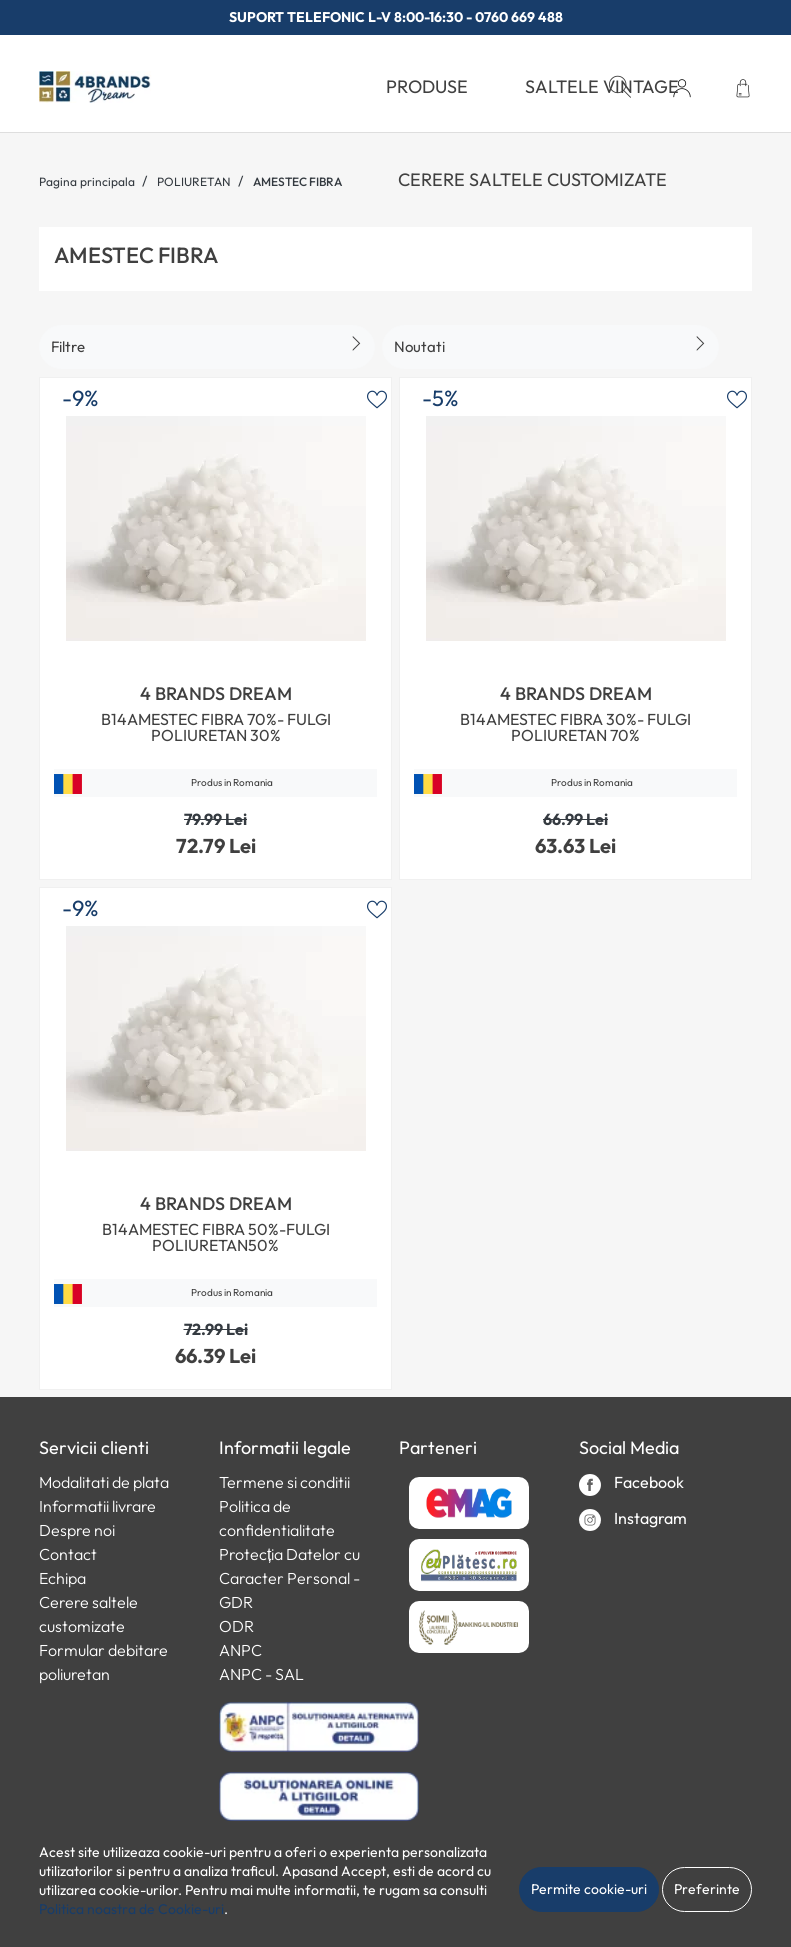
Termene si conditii (284, 1482)
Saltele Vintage (602, 86)
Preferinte (707, 1889)
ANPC (240, 1650)
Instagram (633, 1519)
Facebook (631, 1483)
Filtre (68, 346)
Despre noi (77, 1530)
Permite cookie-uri (589, 1889)
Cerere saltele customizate (532, 179)
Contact (68, 1554)
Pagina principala (87, 181)
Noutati (419, 346)
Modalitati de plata (104, 1482)
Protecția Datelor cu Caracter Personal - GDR (289, 1578)
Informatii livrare (97, 1506)
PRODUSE (427, 86)
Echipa (62, 1578)
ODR (236, 1626)
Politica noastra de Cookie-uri (131, 1909)
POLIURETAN (194, 181)
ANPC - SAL (261, 1674)
